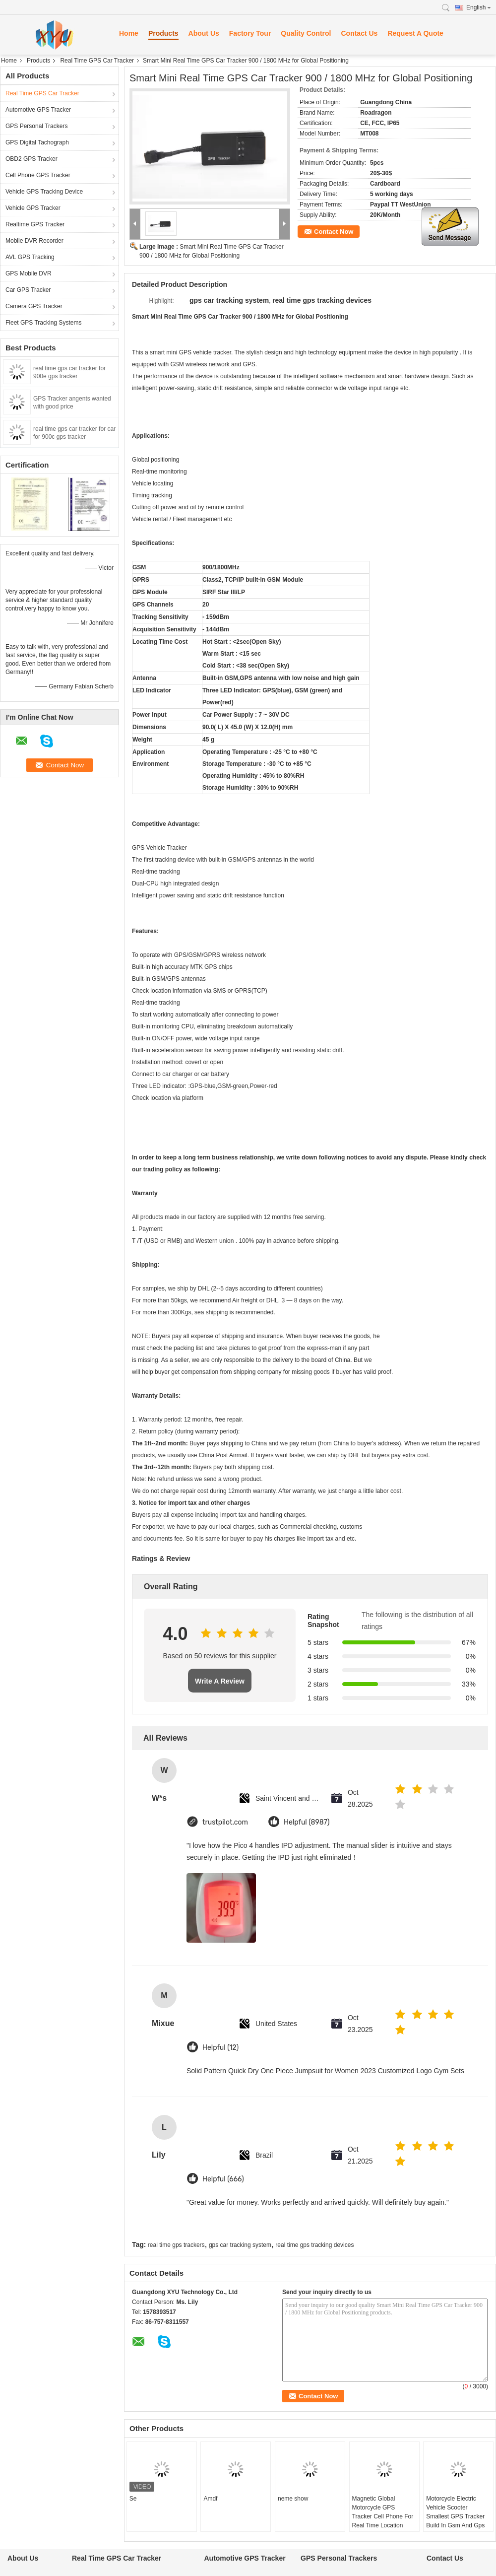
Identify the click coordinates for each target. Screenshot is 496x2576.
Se (133, 2498)
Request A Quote (415, 33)
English (478, 7)
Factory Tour (250, 33)
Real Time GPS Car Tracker (97, 60)
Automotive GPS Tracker (38, 109)
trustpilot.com (225, 1822)
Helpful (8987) (307, 1822)
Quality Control (306, 33)
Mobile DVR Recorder (34, 240)
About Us (203, 33)
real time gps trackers (176, 2244)
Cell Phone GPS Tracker (37, 175)
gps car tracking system (240, 2244)
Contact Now (333, 231)
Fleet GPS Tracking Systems (43, 322)
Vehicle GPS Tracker (33, 207)
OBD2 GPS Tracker (31, 158)
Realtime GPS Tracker (34, 224)
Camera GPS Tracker (33, 306)
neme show (293, 2498)
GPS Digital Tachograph (37, 142)
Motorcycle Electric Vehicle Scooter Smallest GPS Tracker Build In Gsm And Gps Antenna (455, 2516)
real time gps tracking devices (314, 2244)
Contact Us (359, 33)
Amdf (210, 2498)
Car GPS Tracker (28, 289)
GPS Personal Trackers (36, 126)
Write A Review (220, 1681)
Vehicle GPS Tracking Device (44, 191)
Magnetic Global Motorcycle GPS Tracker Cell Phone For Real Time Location (383, 2512)
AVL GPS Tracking (30, 257)
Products (163, 33)
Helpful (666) (223, 2179)
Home (128, 33)
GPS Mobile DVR (28, 273)
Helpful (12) (220, 2047)
